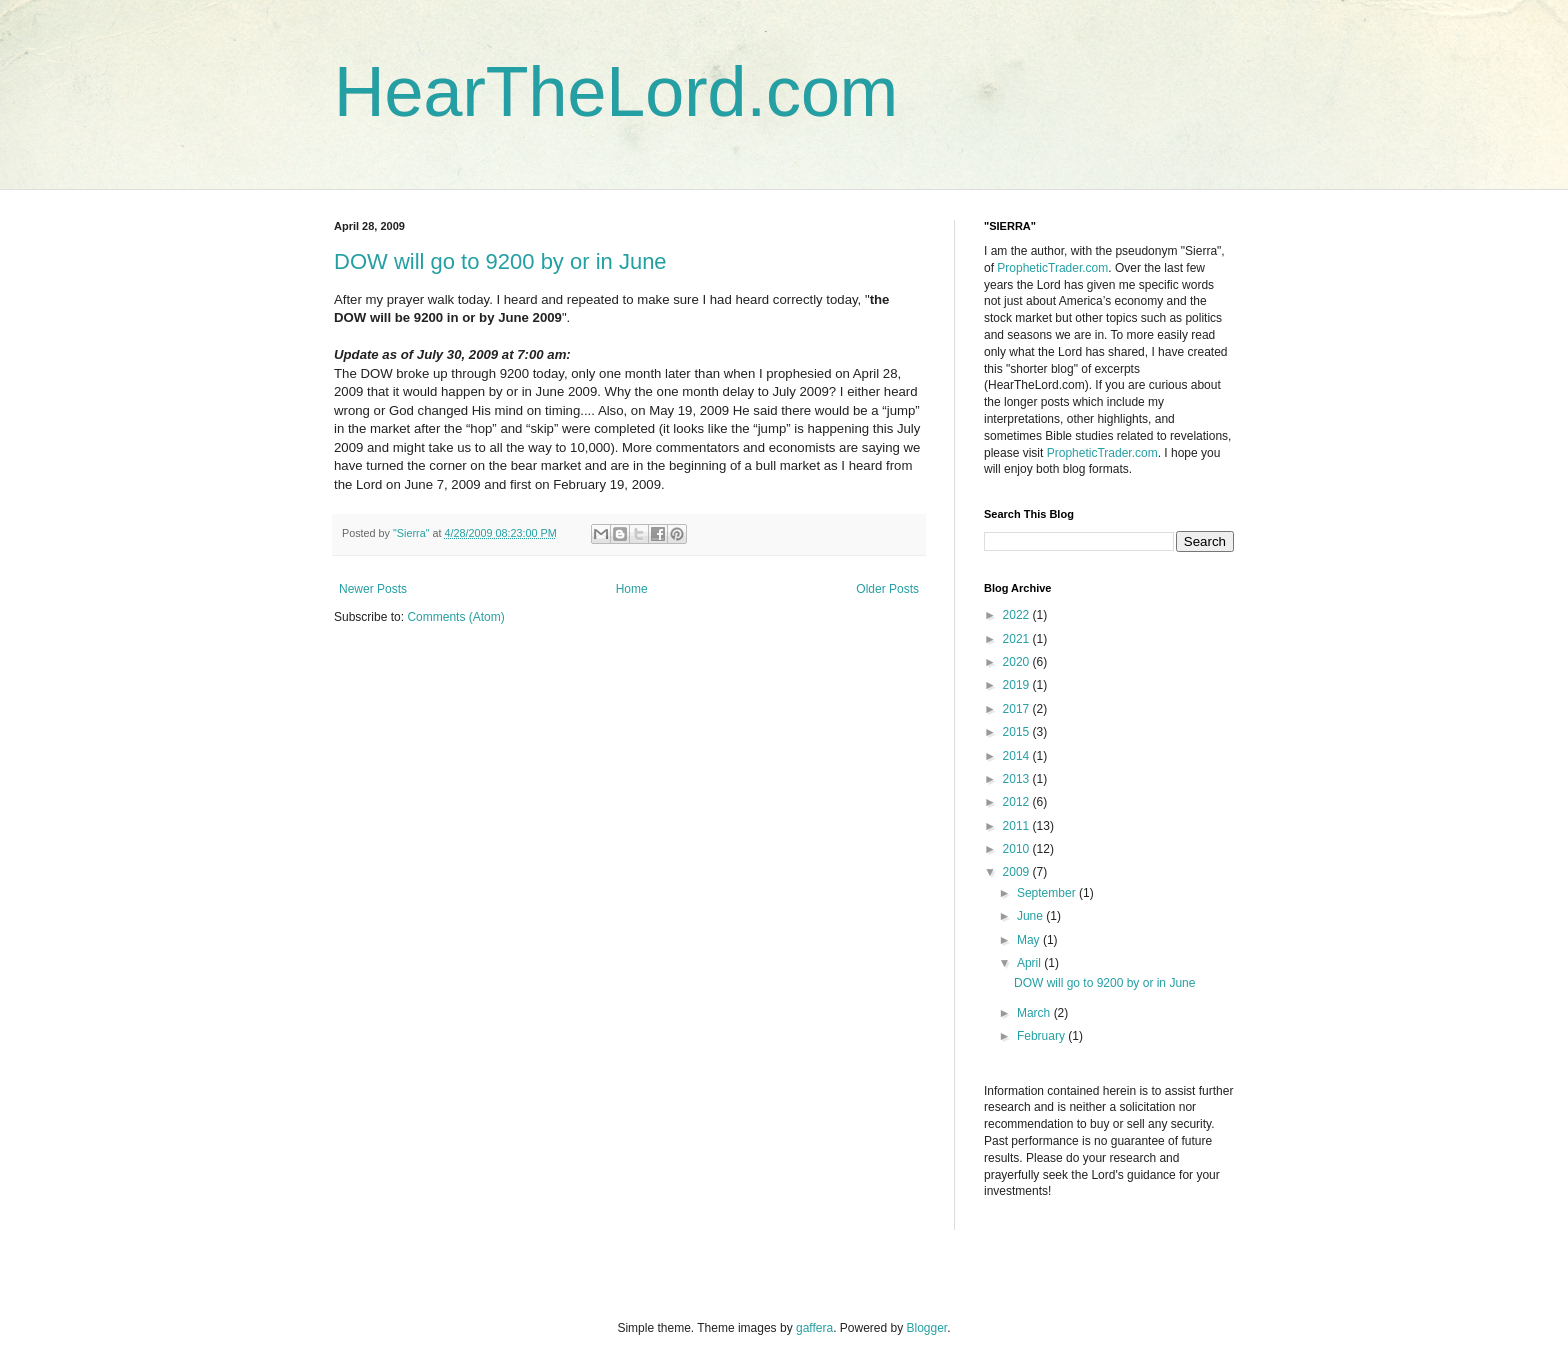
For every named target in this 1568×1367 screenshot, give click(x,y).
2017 (1018, 709)
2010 (1018, 849)
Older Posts (887, 589)
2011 (1018, 826)
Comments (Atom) (455, 617)
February (1042, 1036)
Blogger (927, 1328)
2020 (1018, 662)
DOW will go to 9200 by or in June (500, 261)
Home (632, 589)
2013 (1018, 779)
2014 (1018, 756)
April (1030, 963)
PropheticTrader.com (1052, 268)
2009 (1018, 872)
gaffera (814, 1328)
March (1035, 1013)
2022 (1018, 615)
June (1031, 916)
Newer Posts (373, 589)
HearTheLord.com (616, 92)
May (1030, 940)
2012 (1018, 802)
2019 (1018, 685)
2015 (1018, 732)
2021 (1018, 639)
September (1048, 893)
